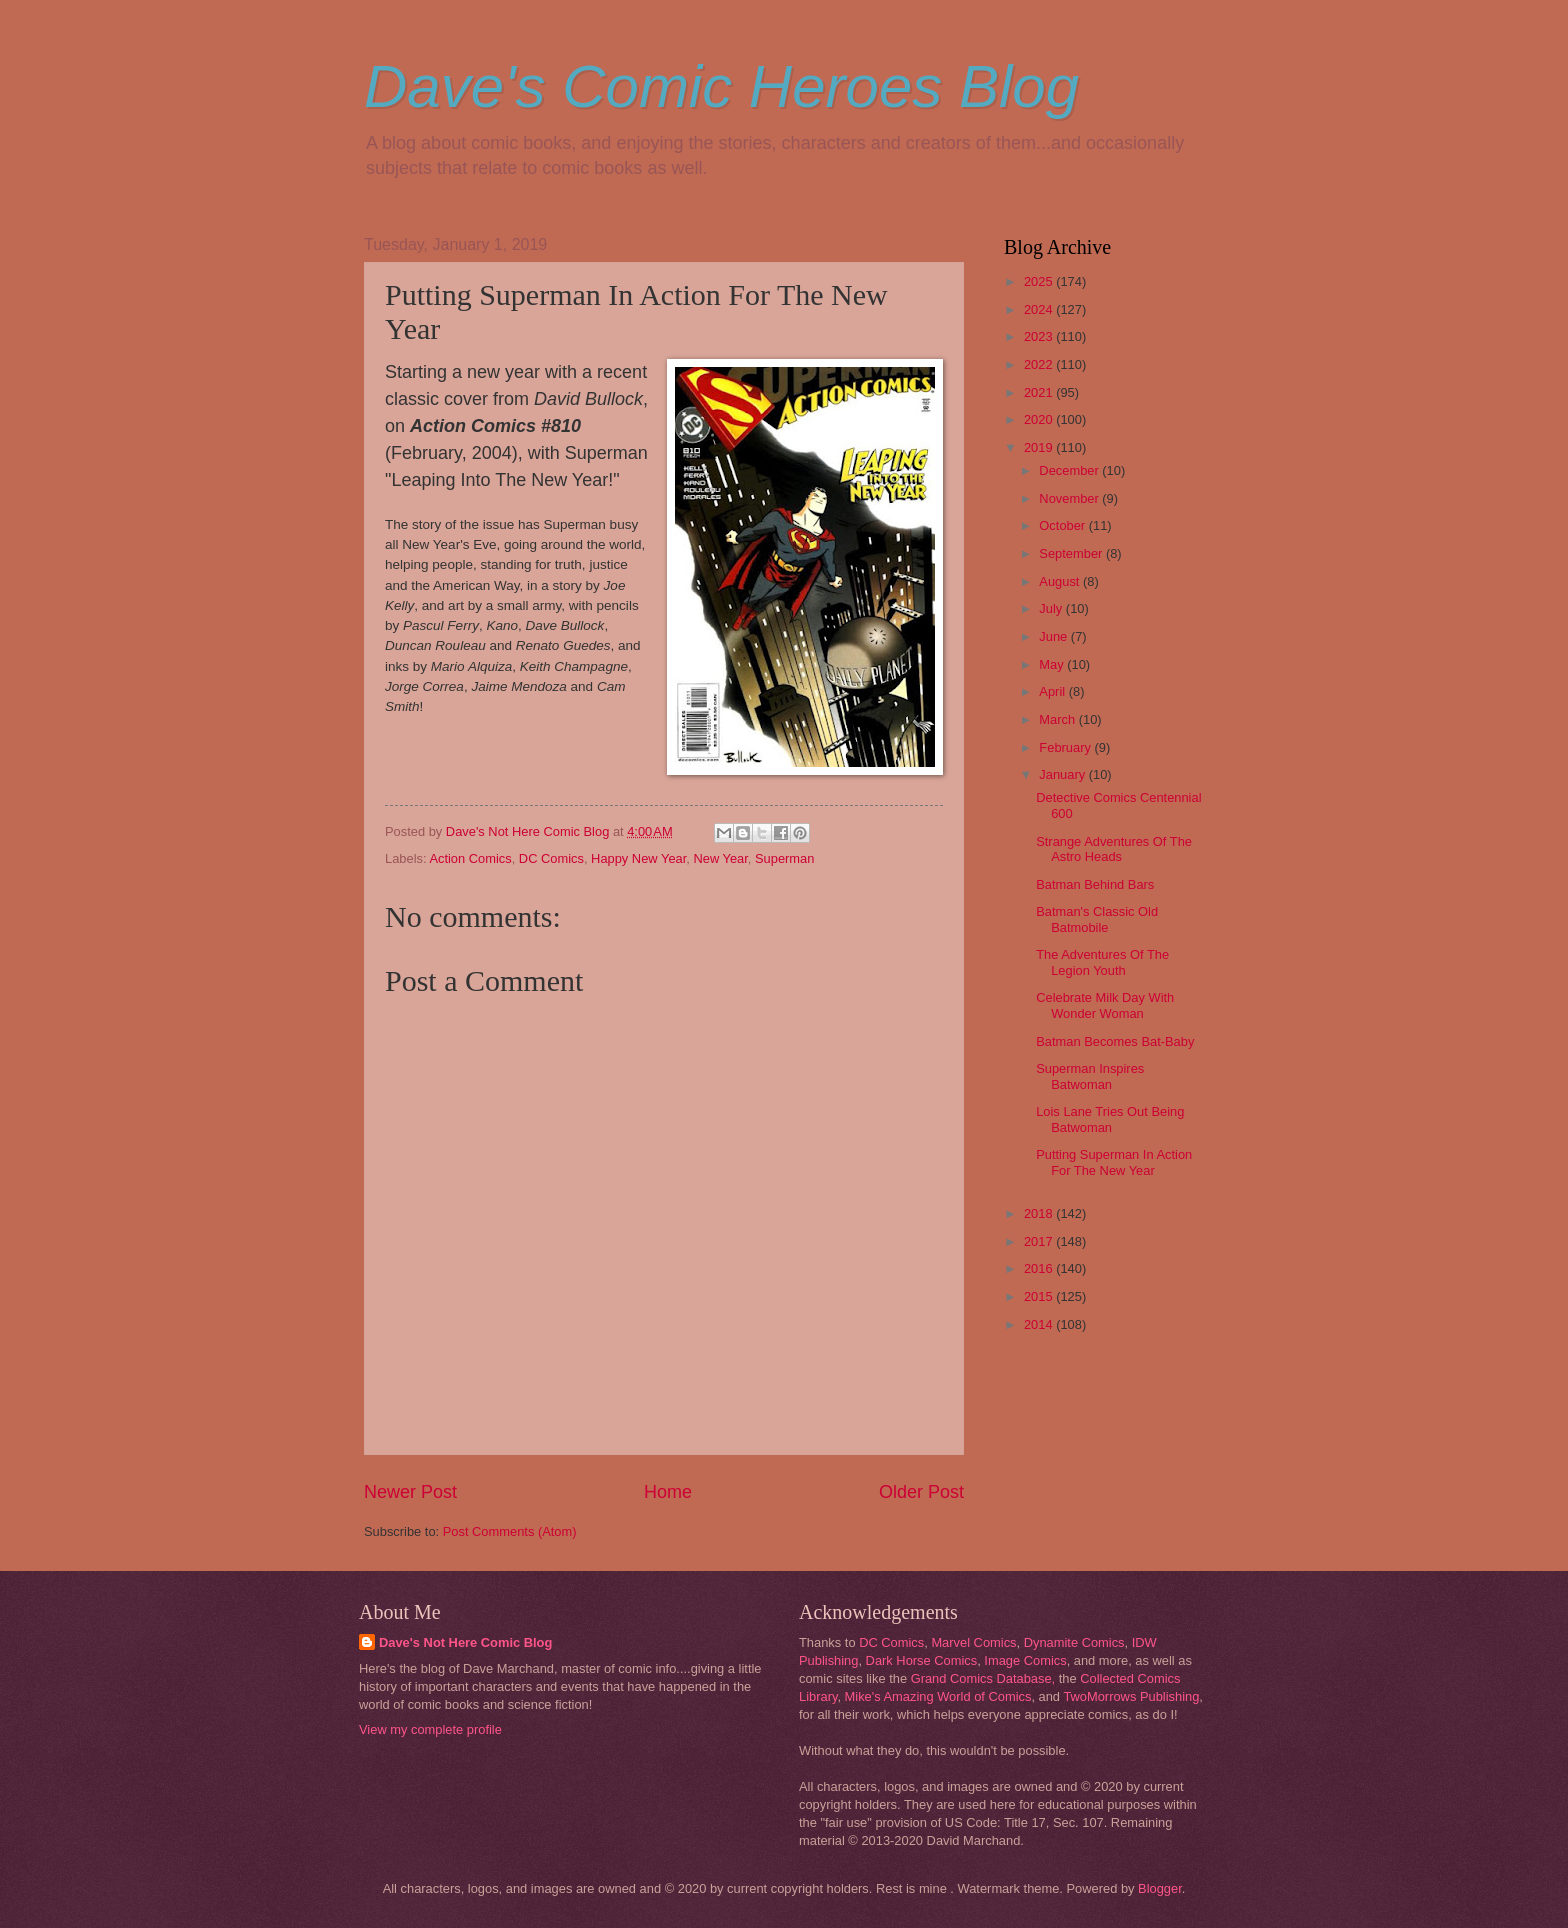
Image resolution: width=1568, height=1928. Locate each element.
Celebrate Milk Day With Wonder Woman (1105, 1005)
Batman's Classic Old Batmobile (1097, 919)
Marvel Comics (973, 1642)
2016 (1040, 1268)
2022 (1040, 364)
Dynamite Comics (1074, 1642)
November (1070, 498)
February (1066, 747)
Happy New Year (638, 858)
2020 (1040, 419)
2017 (1040, 1241)
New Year (720, 858)
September (1072, 553)
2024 (1040, 309)
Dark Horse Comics (922, 1660)
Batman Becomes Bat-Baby (1115, 1041)
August (1061, 581)
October (1063, 525)
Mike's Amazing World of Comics (938, 1696)
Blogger (1160, 1888)
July (1052, 608)
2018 (1040, 1213)
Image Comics (1025, 1660)
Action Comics (470, 858)
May (1053, 664)
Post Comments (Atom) (510, 1531)
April (1053, 691)
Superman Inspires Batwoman (1090, 1076)
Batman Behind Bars (1095, 884)
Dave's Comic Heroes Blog (721, 86)
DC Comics (551, 858)
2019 (1040, 447)
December (1070, 470)
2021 (1040, 392)
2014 (1040, 1324)
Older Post (921, 1492)
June (1055, 636)
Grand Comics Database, (983, 1678)
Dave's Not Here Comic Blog (465, 1642)
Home (668, 1492)
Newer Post (410, 1492)
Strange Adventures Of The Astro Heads (1114, 849)
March (1058, 719)
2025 (1040, 281)
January (1063, 774)
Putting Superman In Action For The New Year (1114, 1162)
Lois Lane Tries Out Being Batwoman (1110, 1119)
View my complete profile (430, 1729)
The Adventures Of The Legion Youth (1102, 962)
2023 (1040, 336)
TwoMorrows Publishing (1131, 1696)
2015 (1040, 1296)
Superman (784, 858)
